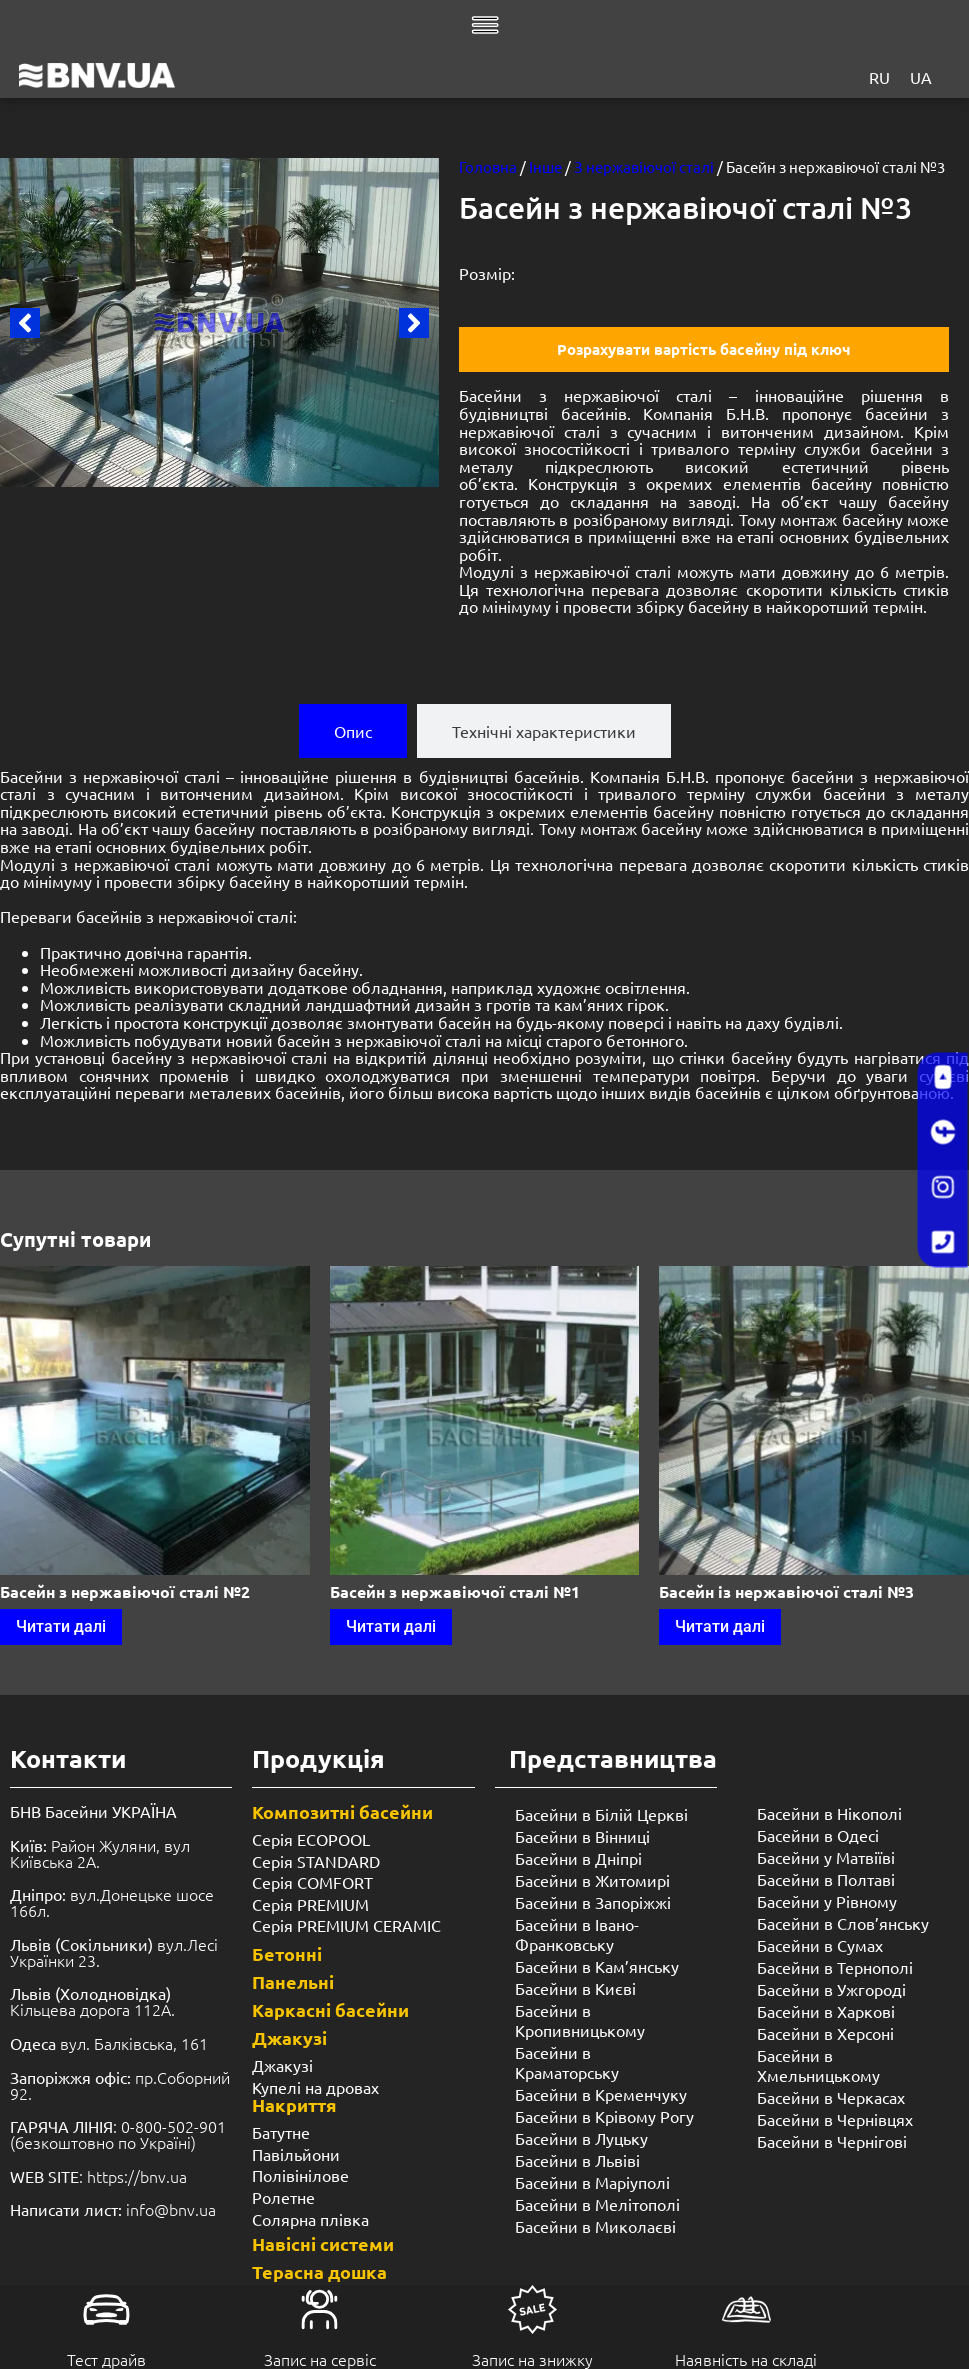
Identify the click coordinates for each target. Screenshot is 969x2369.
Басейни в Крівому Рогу (604, 2116)
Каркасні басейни (330, 2009)
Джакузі (289, 2037)
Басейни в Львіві (577, 2160)
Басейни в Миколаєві (595, 2226)
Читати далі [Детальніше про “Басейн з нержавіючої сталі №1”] (391, 1626)
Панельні (293, 1981)
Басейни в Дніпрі (578, 1858)
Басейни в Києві (575, 1988)
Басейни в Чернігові (832, 2141)
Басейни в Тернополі (835, 1967)
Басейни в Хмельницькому (818, 2065)
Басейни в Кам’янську (597, 1966)
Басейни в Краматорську (567, 2062)
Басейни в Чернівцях (835, 2119)
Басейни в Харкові (826, 2011)
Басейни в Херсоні (825, 2033)
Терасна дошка (319, 2271)
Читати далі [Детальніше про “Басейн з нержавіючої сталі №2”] (61, 1626)
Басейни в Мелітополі (597, 2204)
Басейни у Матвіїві (826, 1857)
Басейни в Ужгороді (831, 1989)
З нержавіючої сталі (644, 166)
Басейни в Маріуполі (592, 2182)
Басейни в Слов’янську (843, 1923)
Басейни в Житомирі (592, 1880)
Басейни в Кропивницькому (580, 2020)
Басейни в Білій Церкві (601, 1814)
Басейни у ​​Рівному (827, 1901)
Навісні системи (323, 2243)
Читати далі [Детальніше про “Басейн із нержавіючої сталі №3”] (720, 1626)
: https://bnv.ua (98, 2176)
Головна (488, 166)
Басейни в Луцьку (581, 2138)
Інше (545, 166)
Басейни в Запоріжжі (593, 1902)
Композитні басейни (342, 1811)
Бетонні (287, 1953)
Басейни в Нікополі (829, 1813)
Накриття (294, 2104)
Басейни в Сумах (820, 1945)
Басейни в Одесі (818, 1835)
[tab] (353, 731)
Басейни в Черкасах (831, 2097)
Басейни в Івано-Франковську (577, 1934)
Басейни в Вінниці (582, 1836)
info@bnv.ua (171, 2209)
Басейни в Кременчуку (601, 2094)
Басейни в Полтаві (826, 1879)
